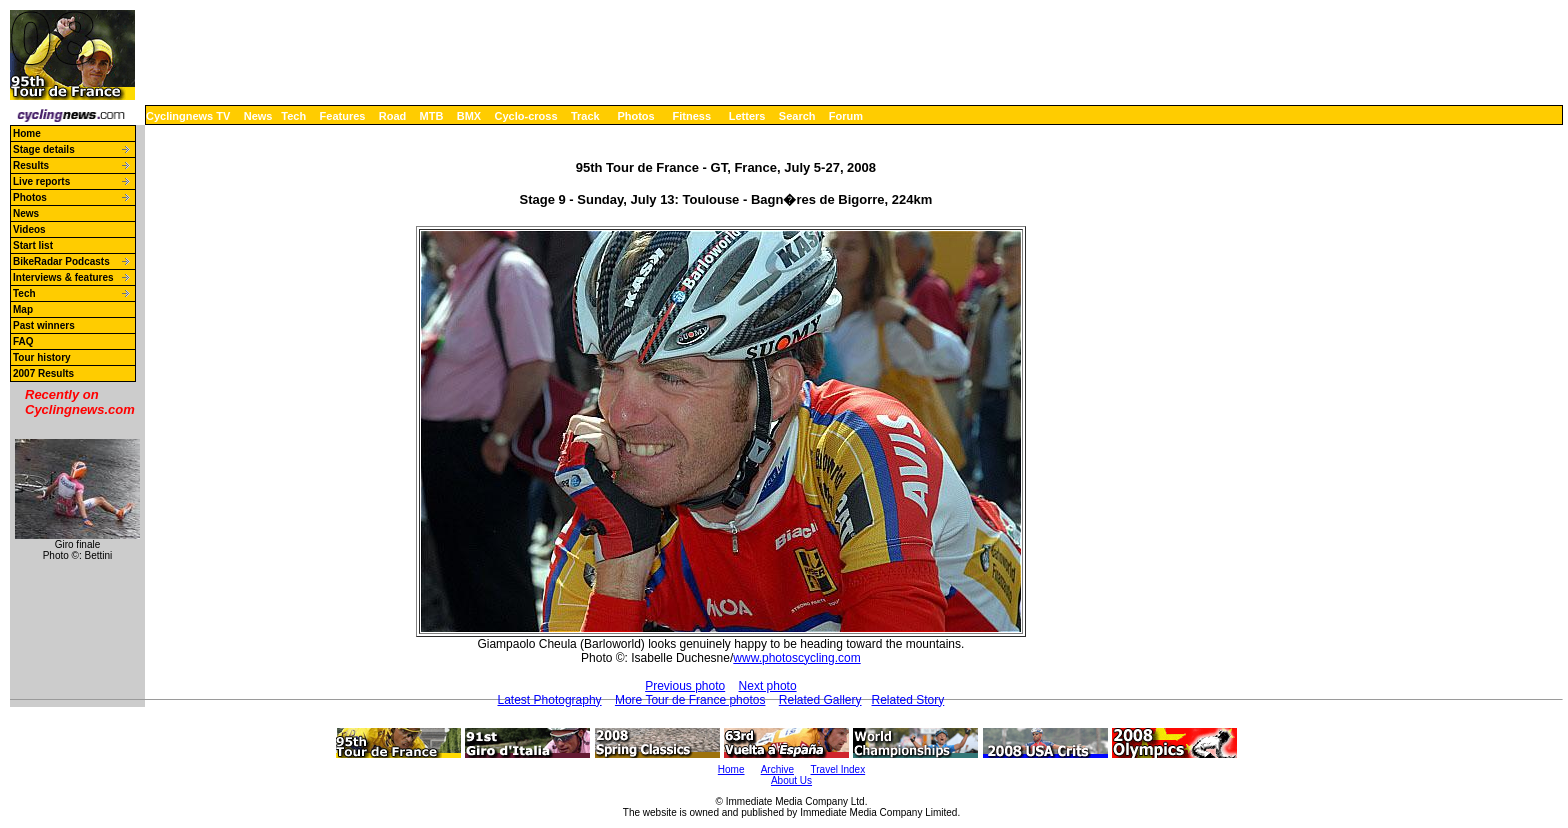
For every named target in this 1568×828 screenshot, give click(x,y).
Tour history (42, 357)
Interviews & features (63, 277)
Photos (635, 116)
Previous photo (685, 686)
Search (797, 116)
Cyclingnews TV (188, 116)
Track (585, 116)
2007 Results (43, 373)
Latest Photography (550, 700)
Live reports (41, 181)
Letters (747, 116)
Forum (846, 116)
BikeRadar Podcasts (61, 261)
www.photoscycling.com (796, 658)
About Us (791, 780)
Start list (33, 245)
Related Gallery (820, 700)
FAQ (23, 341)
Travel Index (838, 769)
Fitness (691, 116)
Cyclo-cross (526, 116)
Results (31, 165)
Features (343, 116)
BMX (469, 116)
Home (27, 133)
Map (23, 309)
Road (393, 116)
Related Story (908, 700)
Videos (29, 229)
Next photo (768, 686)
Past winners (44, 325)
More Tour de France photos (690, 700)
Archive (777, 769)
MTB (432, 116)
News (258, 116)
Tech (293, 116)
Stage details (44, 149)
